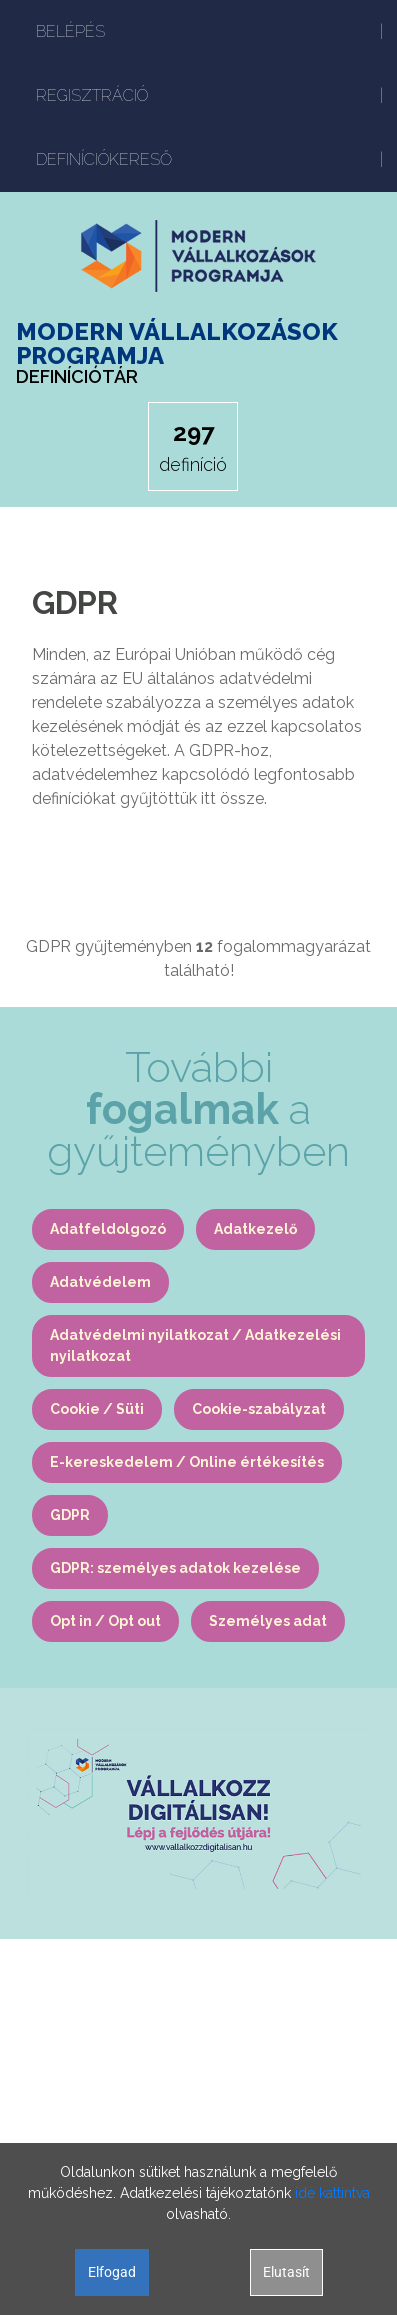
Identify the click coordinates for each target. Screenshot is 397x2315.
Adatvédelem (100, 1282)
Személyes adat (268, 1621)
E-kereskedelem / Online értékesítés (187, 1462)
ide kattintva (332, 2193)
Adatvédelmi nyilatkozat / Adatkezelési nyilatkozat (195, 1345)
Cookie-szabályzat (259, 1409)
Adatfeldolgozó (108, 1229)
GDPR (70, 1515)
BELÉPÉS (70, 31)
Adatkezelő (255, 1229)
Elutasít (286, 2272)
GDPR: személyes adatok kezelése (175, 1568)
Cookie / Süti (97, 1409)
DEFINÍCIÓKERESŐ (104, 159)
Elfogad (112, 2272)
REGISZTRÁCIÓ (92, 95)
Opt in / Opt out (105, 1621)
